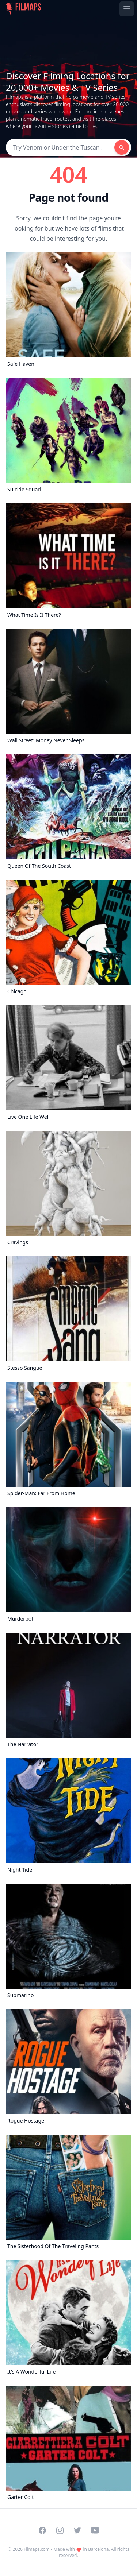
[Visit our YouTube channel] (95, 2530)
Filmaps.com (37, 2549)
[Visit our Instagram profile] (60, 2530)
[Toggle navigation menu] (126, 8)
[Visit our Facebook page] (42, 2530)
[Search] (60, 147)
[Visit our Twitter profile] (77, 2530)
